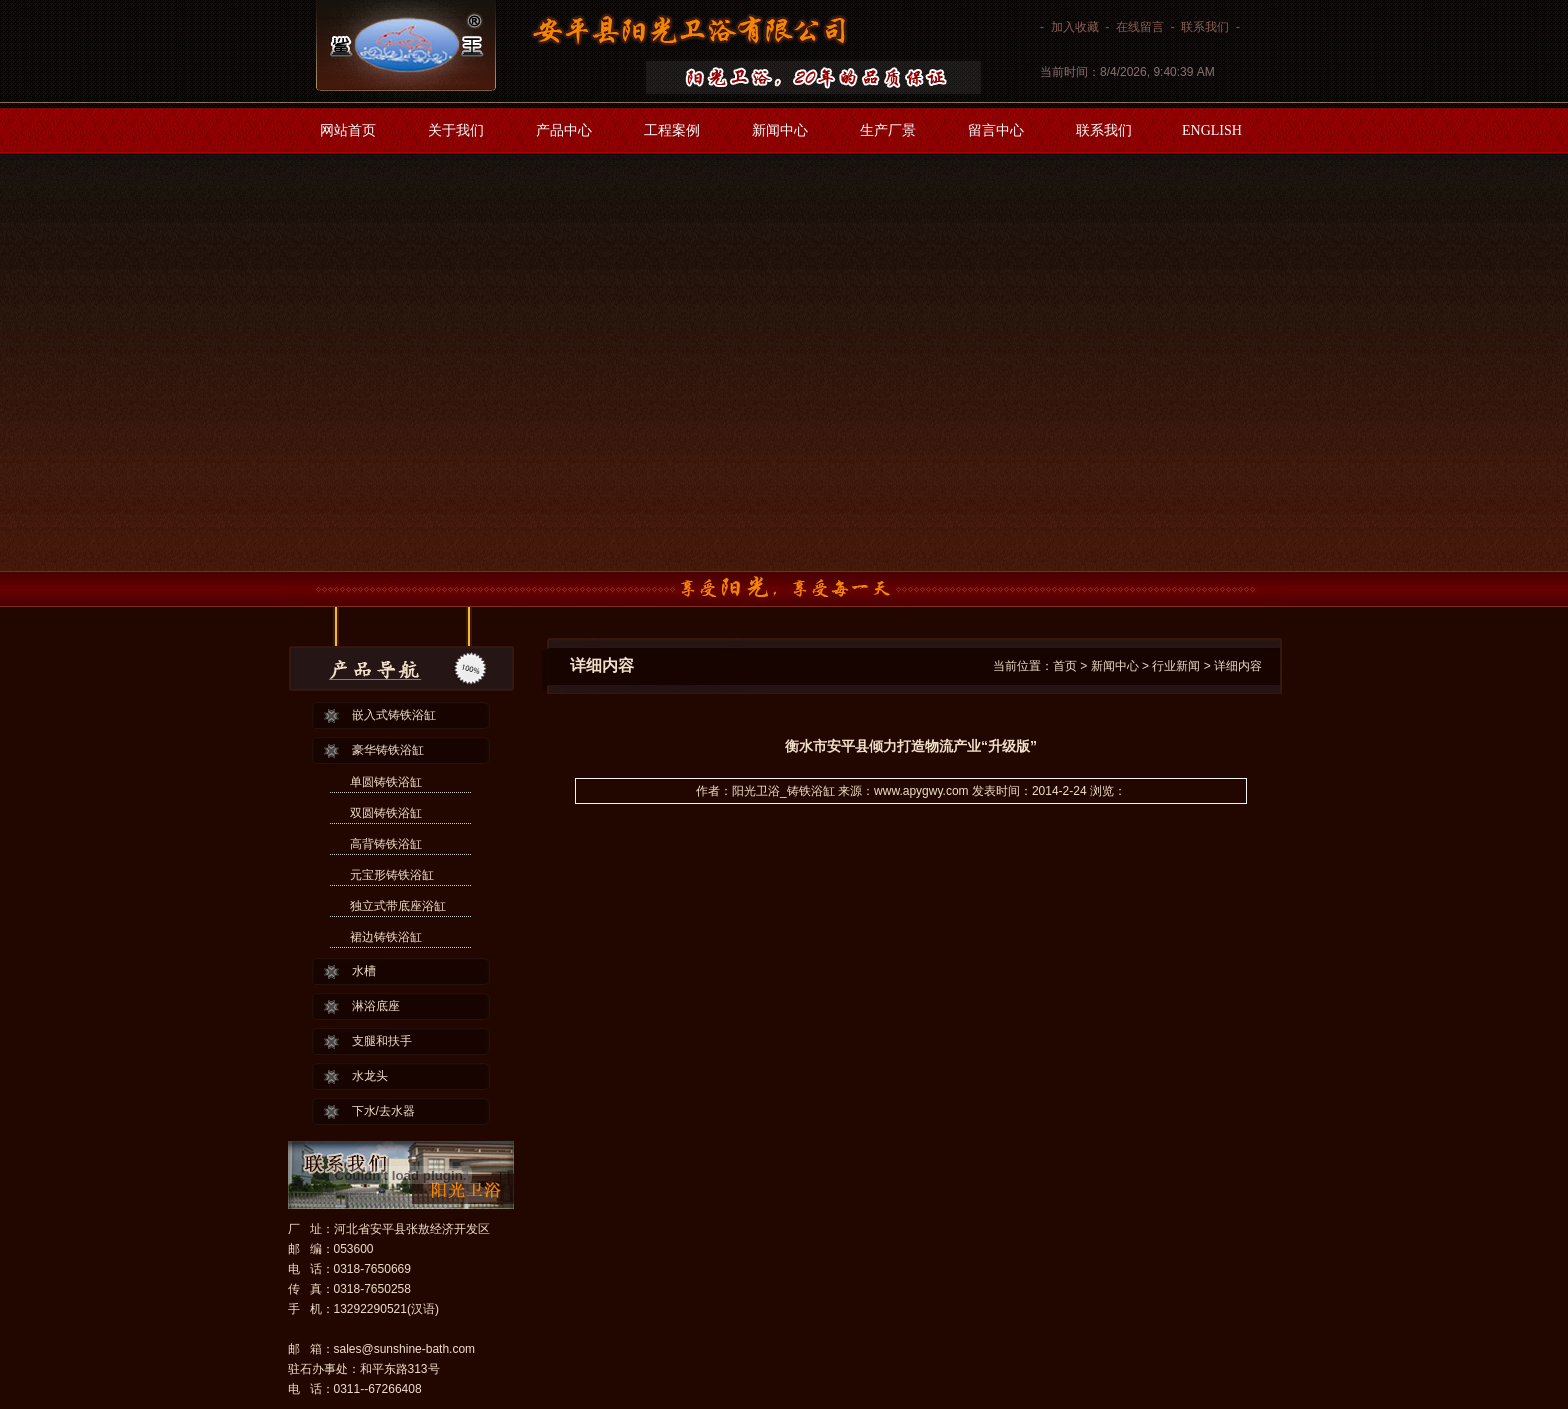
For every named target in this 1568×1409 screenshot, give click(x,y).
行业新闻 (1176, 666)
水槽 (364, 971)
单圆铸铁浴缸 (386, 782)
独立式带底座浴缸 (398, 906)
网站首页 (348, 130)
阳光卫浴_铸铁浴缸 (783, 791)
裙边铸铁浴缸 (386, 937)
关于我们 (456, 130)
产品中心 (564, 130)
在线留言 (1140, 27)
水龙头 (370, 1076)
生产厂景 (888, 130)
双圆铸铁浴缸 (386, 813)
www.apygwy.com (921, 791)
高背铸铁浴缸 (386, 844)
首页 (1065, 666)
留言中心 (996, 130)
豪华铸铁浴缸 (388, 750)
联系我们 (1205, 27)
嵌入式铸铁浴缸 (394, 715)
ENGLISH (1212, 130)
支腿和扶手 (382, 1041)
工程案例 (672, 130)
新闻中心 (780, 130)
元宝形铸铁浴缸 (392, 875)
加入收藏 (1075, 27)
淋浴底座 (376, 1006)
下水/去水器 (383, 1111)
